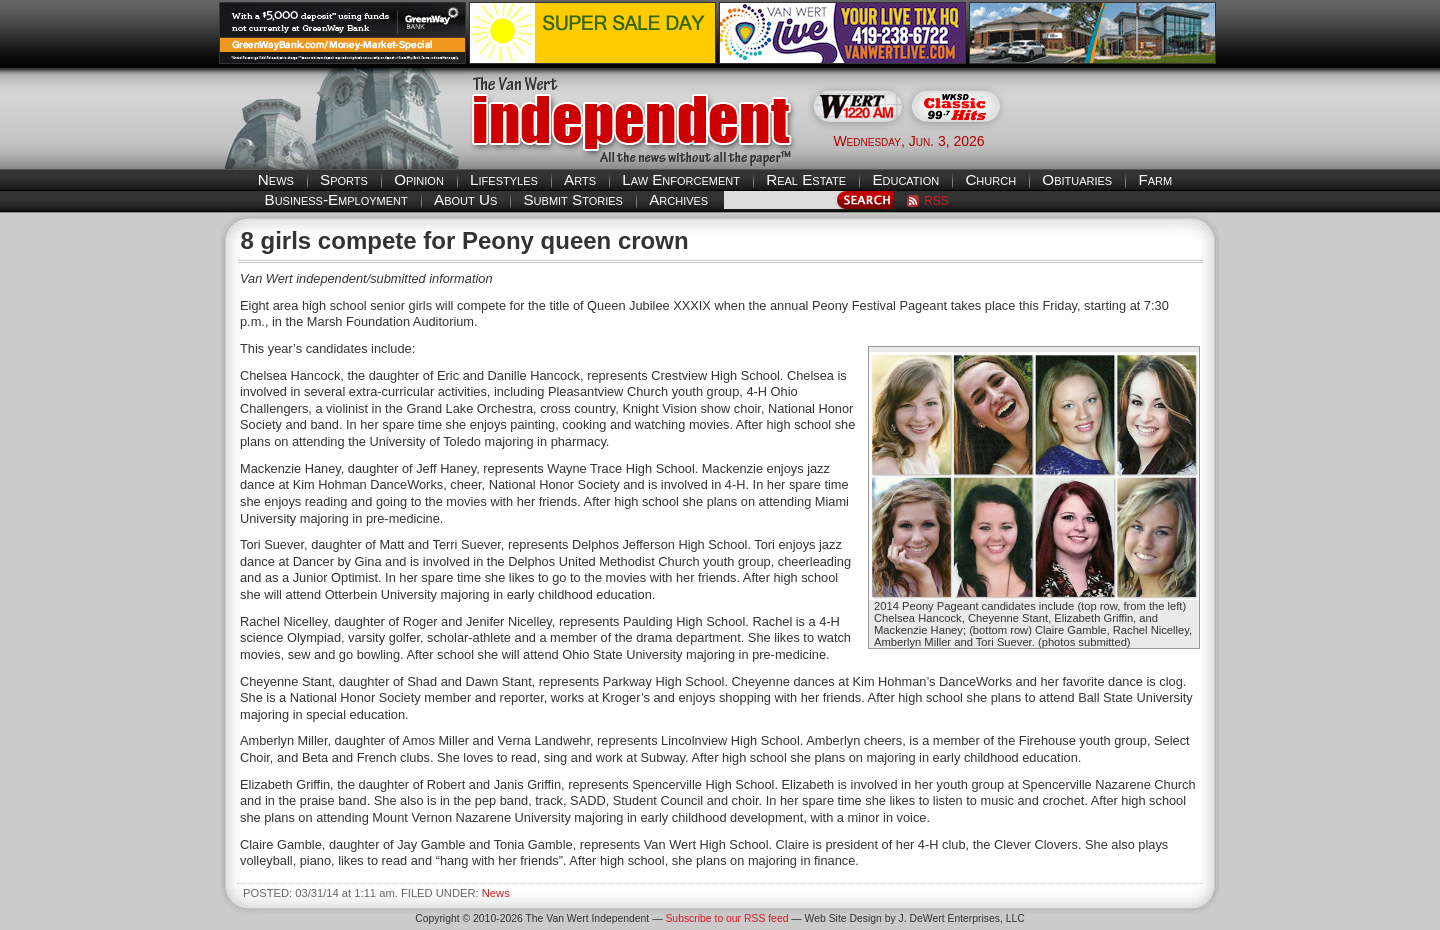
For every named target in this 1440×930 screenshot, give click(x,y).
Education (905, 179)
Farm (1155, 179)
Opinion (419, 179)
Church (990, 179)
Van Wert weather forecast (1121, 140)
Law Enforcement (681, 179)
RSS (936, 201)
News (276, 179)
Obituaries (1077, 179)
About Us (465, 199)
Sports (344, 179)
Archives (678, 199)
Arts (580, 179)
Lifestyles (504, 179)
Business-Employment (336, 199)
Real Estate (806, 179)
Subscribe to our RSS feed (726, 918)
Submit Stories (572, 199)
